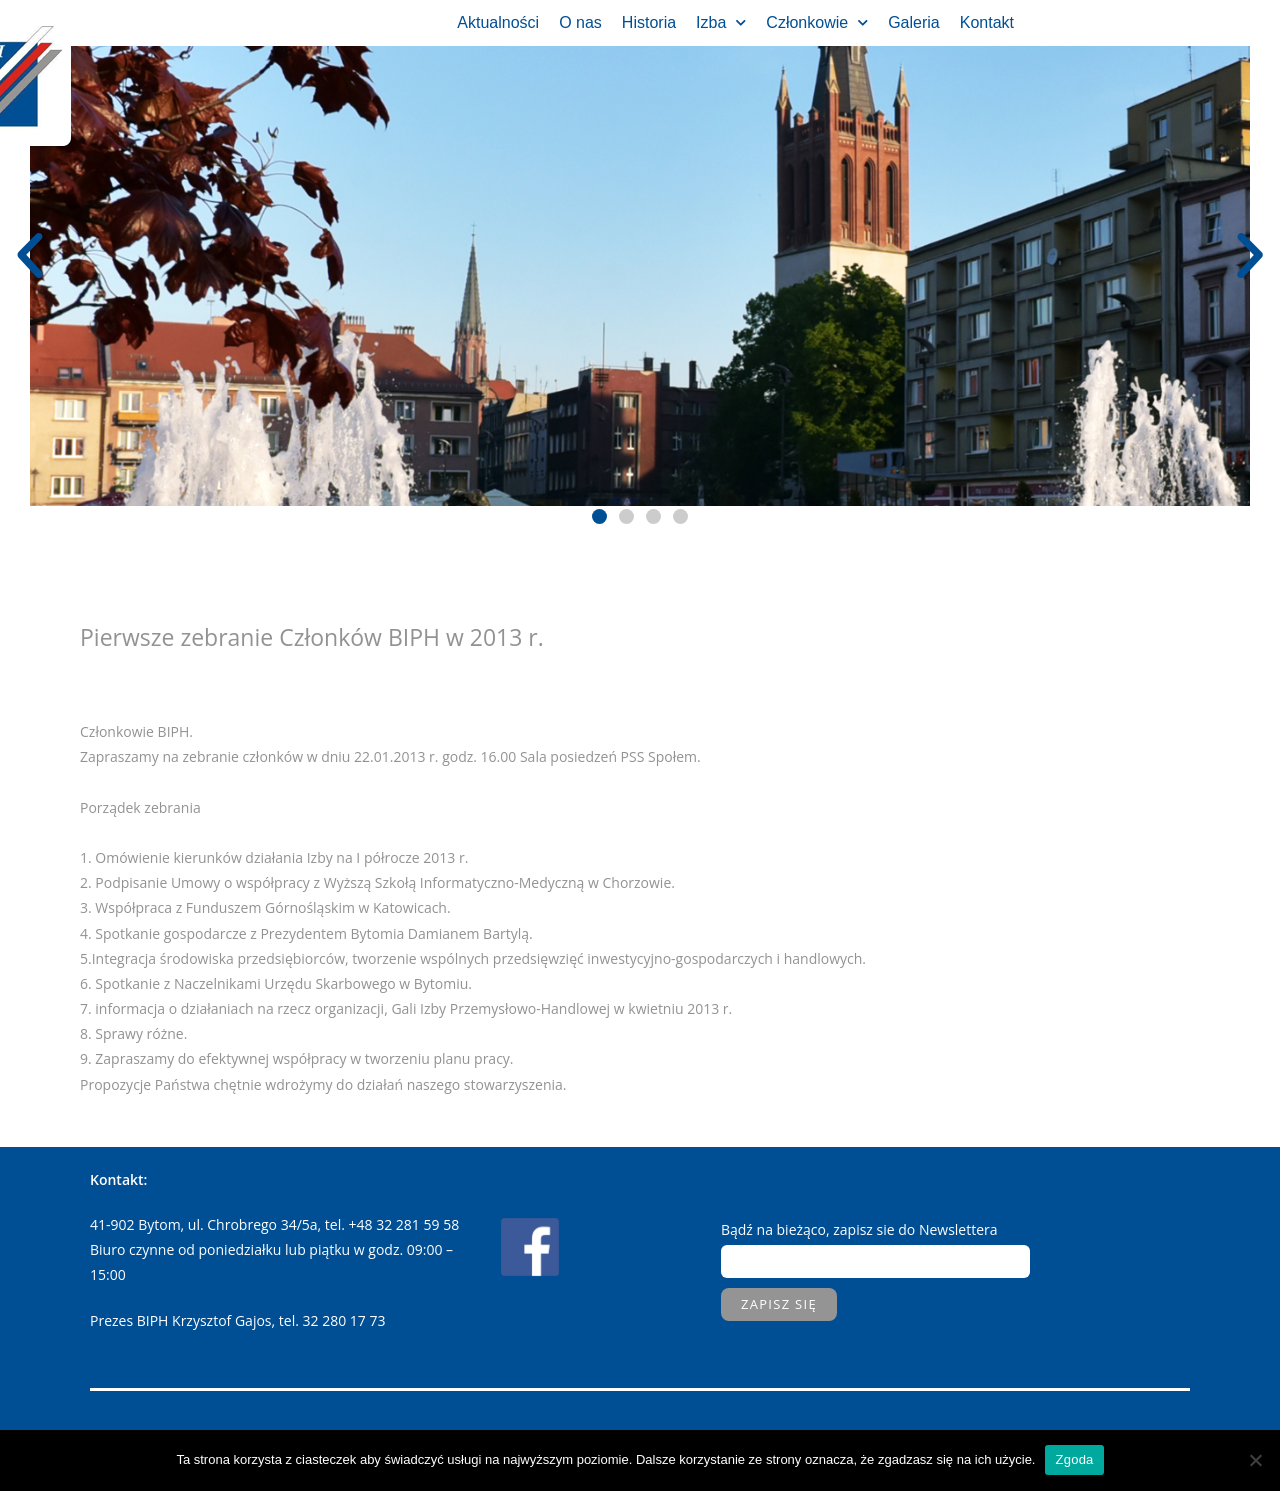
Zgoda (1074, 1459)
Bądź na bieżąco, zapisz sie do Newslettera (859, 1229)
